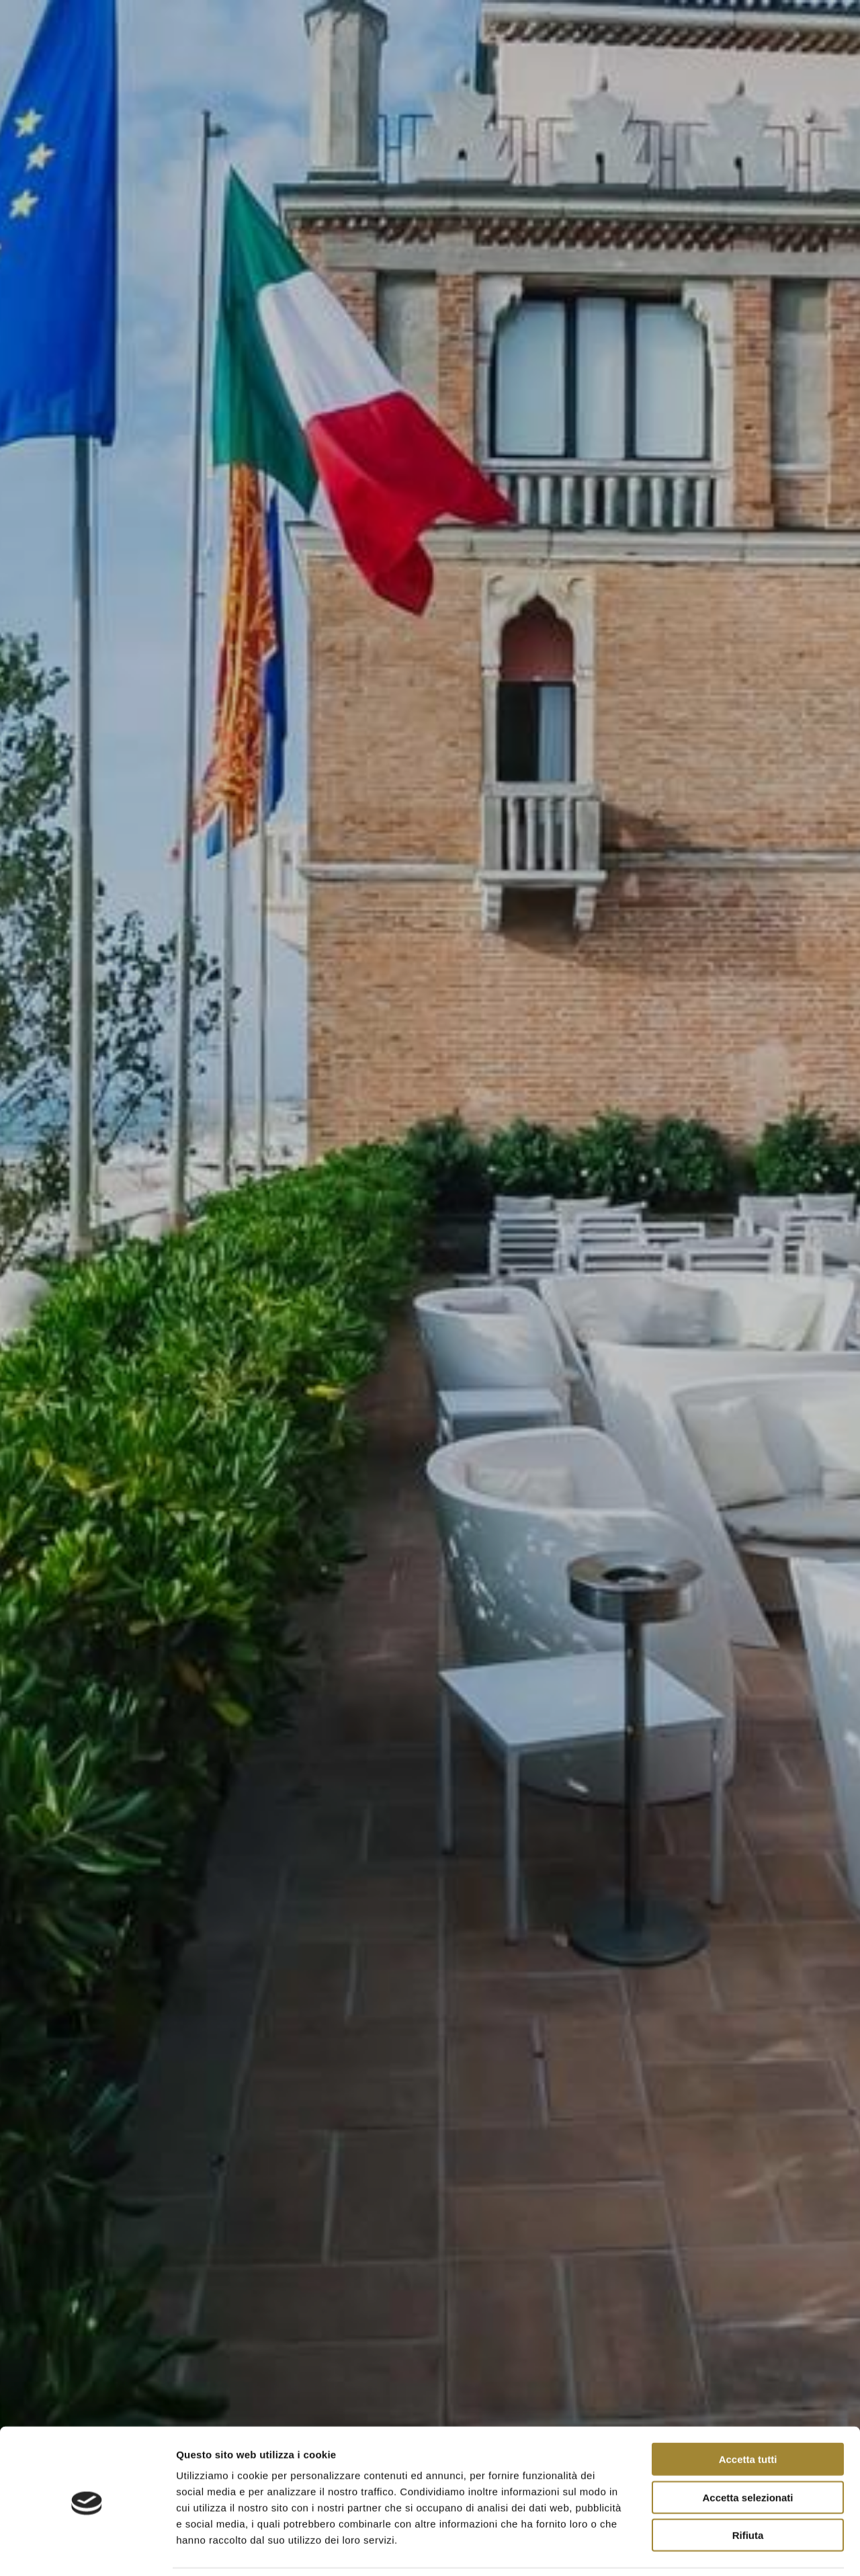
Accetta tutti (748, 2414)
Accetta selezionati (747, 2452)
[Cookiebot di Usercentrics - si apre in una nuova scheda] (87, 2550)
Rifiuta (748, 2490)
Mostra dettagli (707, 2549)
